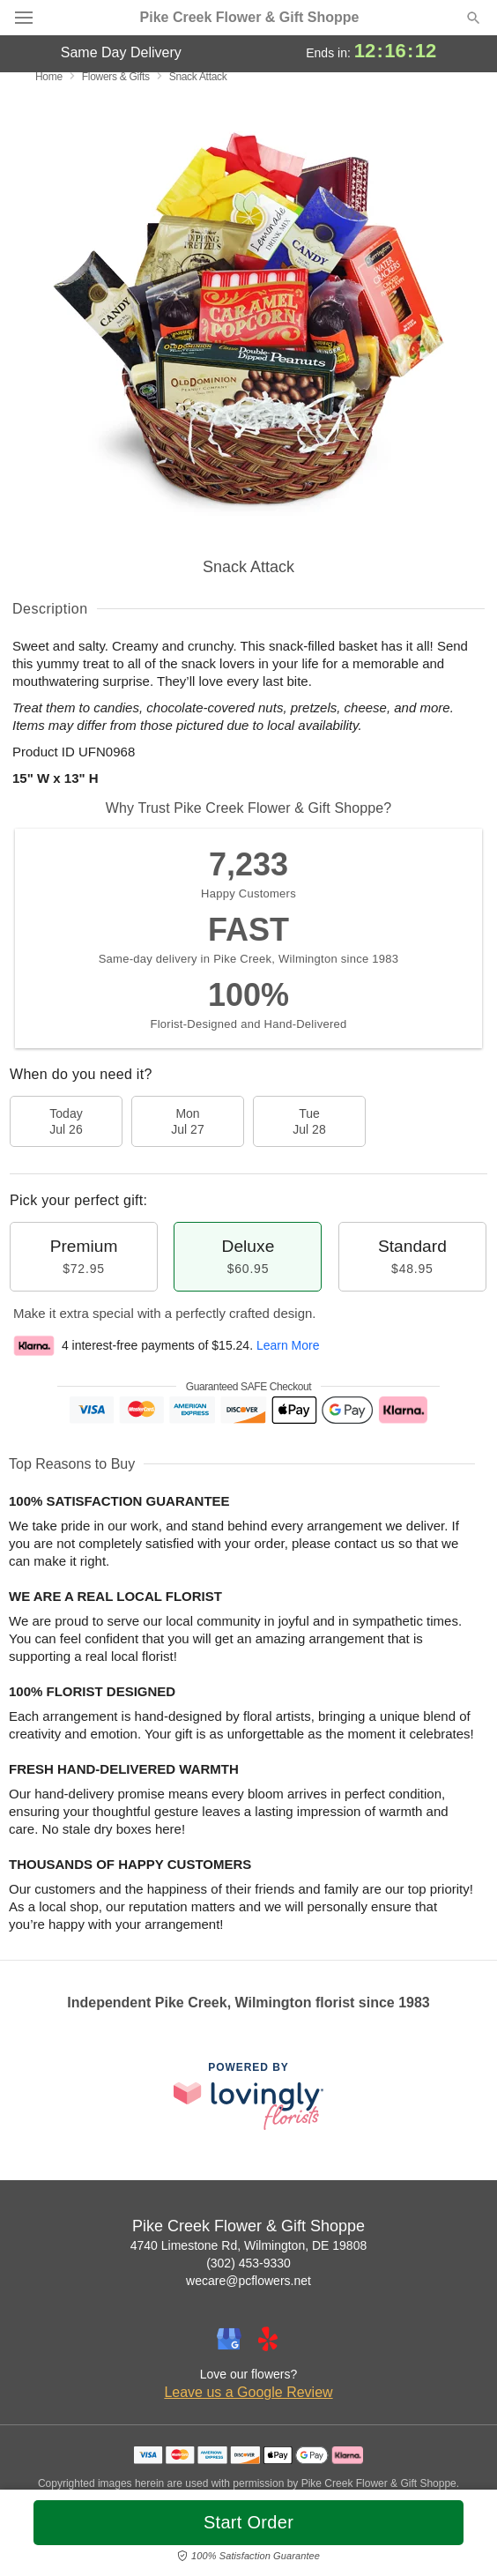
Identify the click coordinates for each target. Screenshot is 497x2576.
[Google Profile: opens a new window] (229, 2339)
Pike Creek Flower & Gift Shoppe (250, 18)
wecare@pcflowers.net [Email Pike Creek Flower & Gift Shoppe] (248, 2281)
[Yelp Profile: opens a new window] (268, 2339)
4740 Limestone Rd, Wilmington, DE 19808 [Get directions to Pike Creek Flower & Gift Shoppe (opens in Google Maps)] (248, 2245)
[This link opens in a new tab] (248, 2096)
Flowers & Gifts (116, 77)
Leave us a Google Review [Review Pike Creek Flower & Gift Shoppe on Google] (248, 2392)
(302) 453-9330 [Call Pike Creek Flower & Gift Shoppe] (248, 2263)
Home (49, 77)
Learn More (288, 1345)
